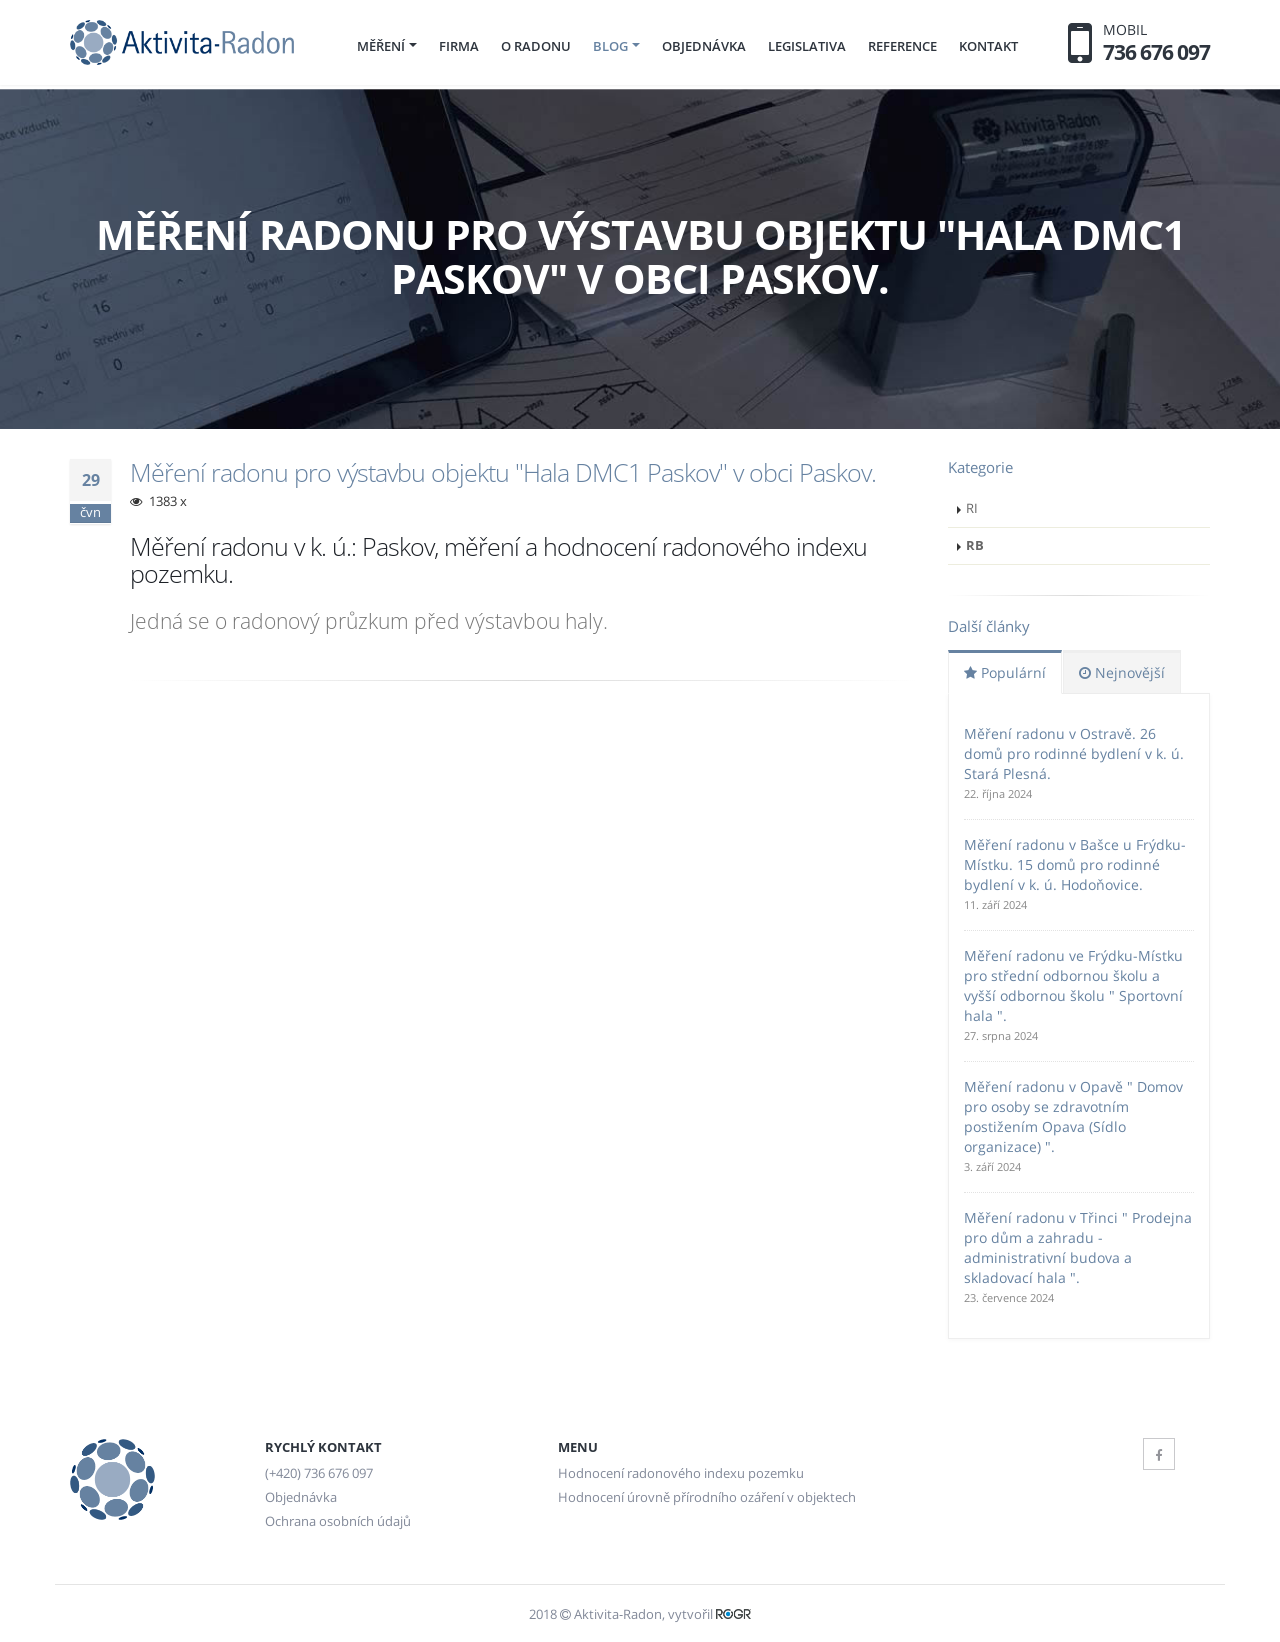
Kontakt (988, 46)
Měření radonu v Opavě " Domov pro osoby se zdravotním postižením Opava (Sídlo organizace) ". (1073, 1116)
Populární (1005, 672)
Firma (459, 46)
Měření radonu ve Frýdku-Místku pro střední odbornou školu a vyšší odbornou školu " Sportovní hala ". (1073, 985)
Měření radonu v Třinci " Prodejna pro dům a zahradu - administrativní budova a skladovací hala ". (1078, 1247)
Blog (610, 46)
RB (975, 545)
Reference (902, 46)
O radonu (536, 46)
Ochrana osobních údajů (338, 1521)
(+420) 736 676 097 (319, 1473)
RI (972, 508)
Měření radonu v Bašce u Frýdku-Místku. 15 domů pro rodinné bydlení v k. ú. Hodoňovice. (1075, 864)
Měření (381, 46)
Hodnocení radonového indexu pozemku (681, 1473)
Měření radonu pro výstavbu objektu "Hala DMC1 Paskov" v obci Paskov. (503, 472)
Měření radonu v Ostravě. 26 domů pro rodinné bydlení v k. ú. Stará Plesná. (1074, 753)
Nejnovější (1122, 672)
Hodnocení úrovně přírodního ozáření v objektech (707, 1497)
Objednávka (704, 46)
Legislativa (807, 46)
